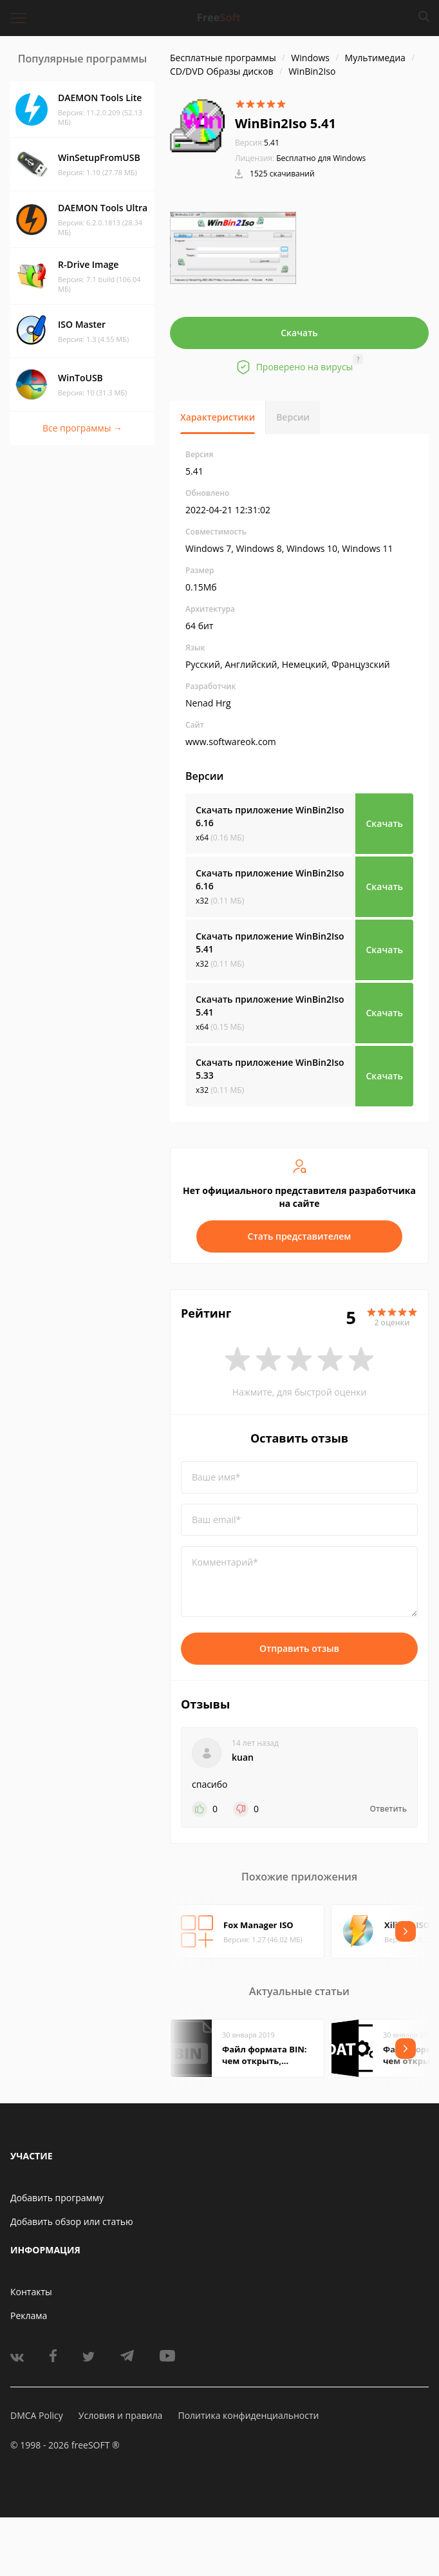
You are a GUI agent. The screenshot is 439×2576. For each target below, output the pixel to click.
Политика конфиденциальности (248, 2415)
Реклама (28, 2315)
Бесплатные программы (223, 58)
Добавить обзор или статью (71, 2221)
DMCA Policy (36, 2415)
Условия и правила (120, 2415)
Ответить (388, 1809)
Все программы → (82, 428)
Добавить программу (57, 2198)
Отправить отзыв (299, 1648)
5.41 (257, 142)
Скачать (299, 333)
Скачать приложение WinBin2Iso (270, 816)
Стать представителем (299, 1236)
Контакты (31, 2292)
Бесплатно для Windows (321, 158)
